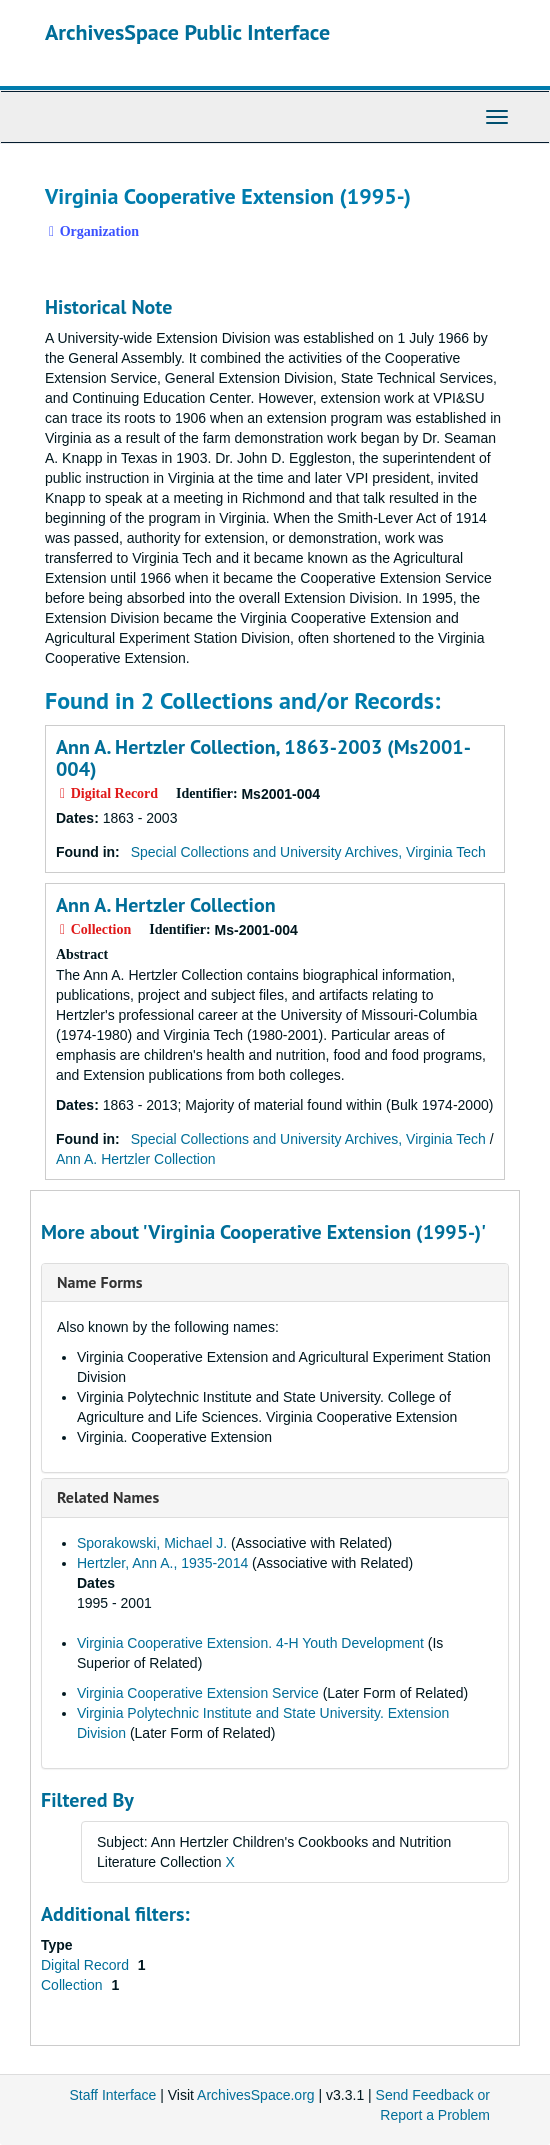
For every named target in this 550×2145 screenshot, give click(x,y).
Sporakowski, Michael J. (152, 1543)
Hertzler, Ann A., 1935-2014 (162, 1563)
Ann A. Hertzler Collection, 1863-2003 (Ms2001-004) (263, 758)
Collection (73, 1985)
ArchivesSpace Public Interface (187, 32)
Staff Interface (112, 2095)
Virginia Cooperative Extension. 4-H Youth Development (250, 1643)
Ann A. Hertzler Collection (166, 905)
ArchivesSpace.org (256, 2095)
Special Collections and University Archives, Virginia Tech (308, 852)
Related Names (108, 1497)
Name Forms (99, 1282)
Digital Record (87, 1965)
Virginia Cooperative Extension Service (198, 1693)
